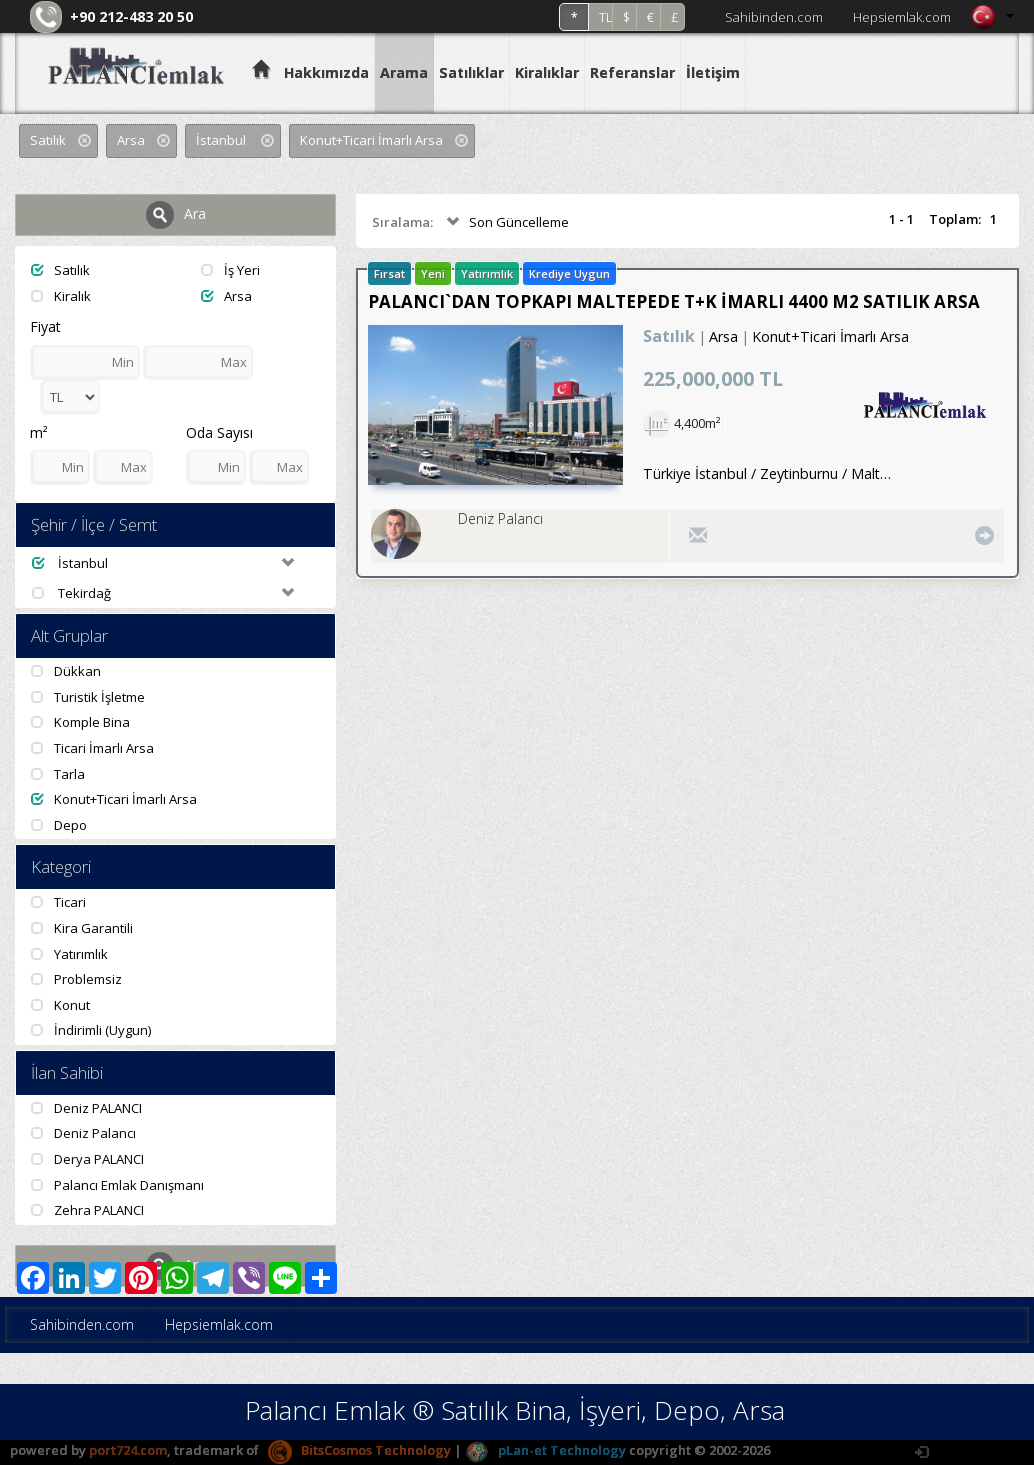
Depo (59, 825)
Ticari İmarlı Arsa (92, 748)
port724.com (128, 1450)
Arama (404, 72)
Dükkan (66, 671)
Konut (60, 1005)
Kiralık (61, 296)
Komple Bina (80, 722)
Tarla (58, 774)
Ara (176, 215)
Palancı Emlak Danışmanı (117, 1185)
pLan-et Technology (545, 1450)
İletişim (713, 72)
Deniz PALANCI (86, 1108)
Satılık (60, 270)
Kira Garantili (82, 928)
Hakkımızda (326, 72)
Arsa (226, 296)
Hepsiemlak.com (902, 17)
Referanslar (632, 72)
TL (605, 17)
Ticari (58, 902)
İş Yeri (230, 270)
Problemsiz (76, 979)
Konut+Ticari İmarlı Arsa (114, 799)
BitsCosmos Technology (359, 1450)
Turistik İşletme (88, 697)
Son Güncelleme (505, 222)
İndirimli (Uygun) (91, 1030)
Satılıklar (471, 72)
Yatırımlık (69, 954)
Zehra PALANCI (87, 1210)
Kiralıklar (547, 72)
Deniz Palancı (83, 1133)
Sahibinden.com (774, 17)
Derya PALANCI (87, 1159)
